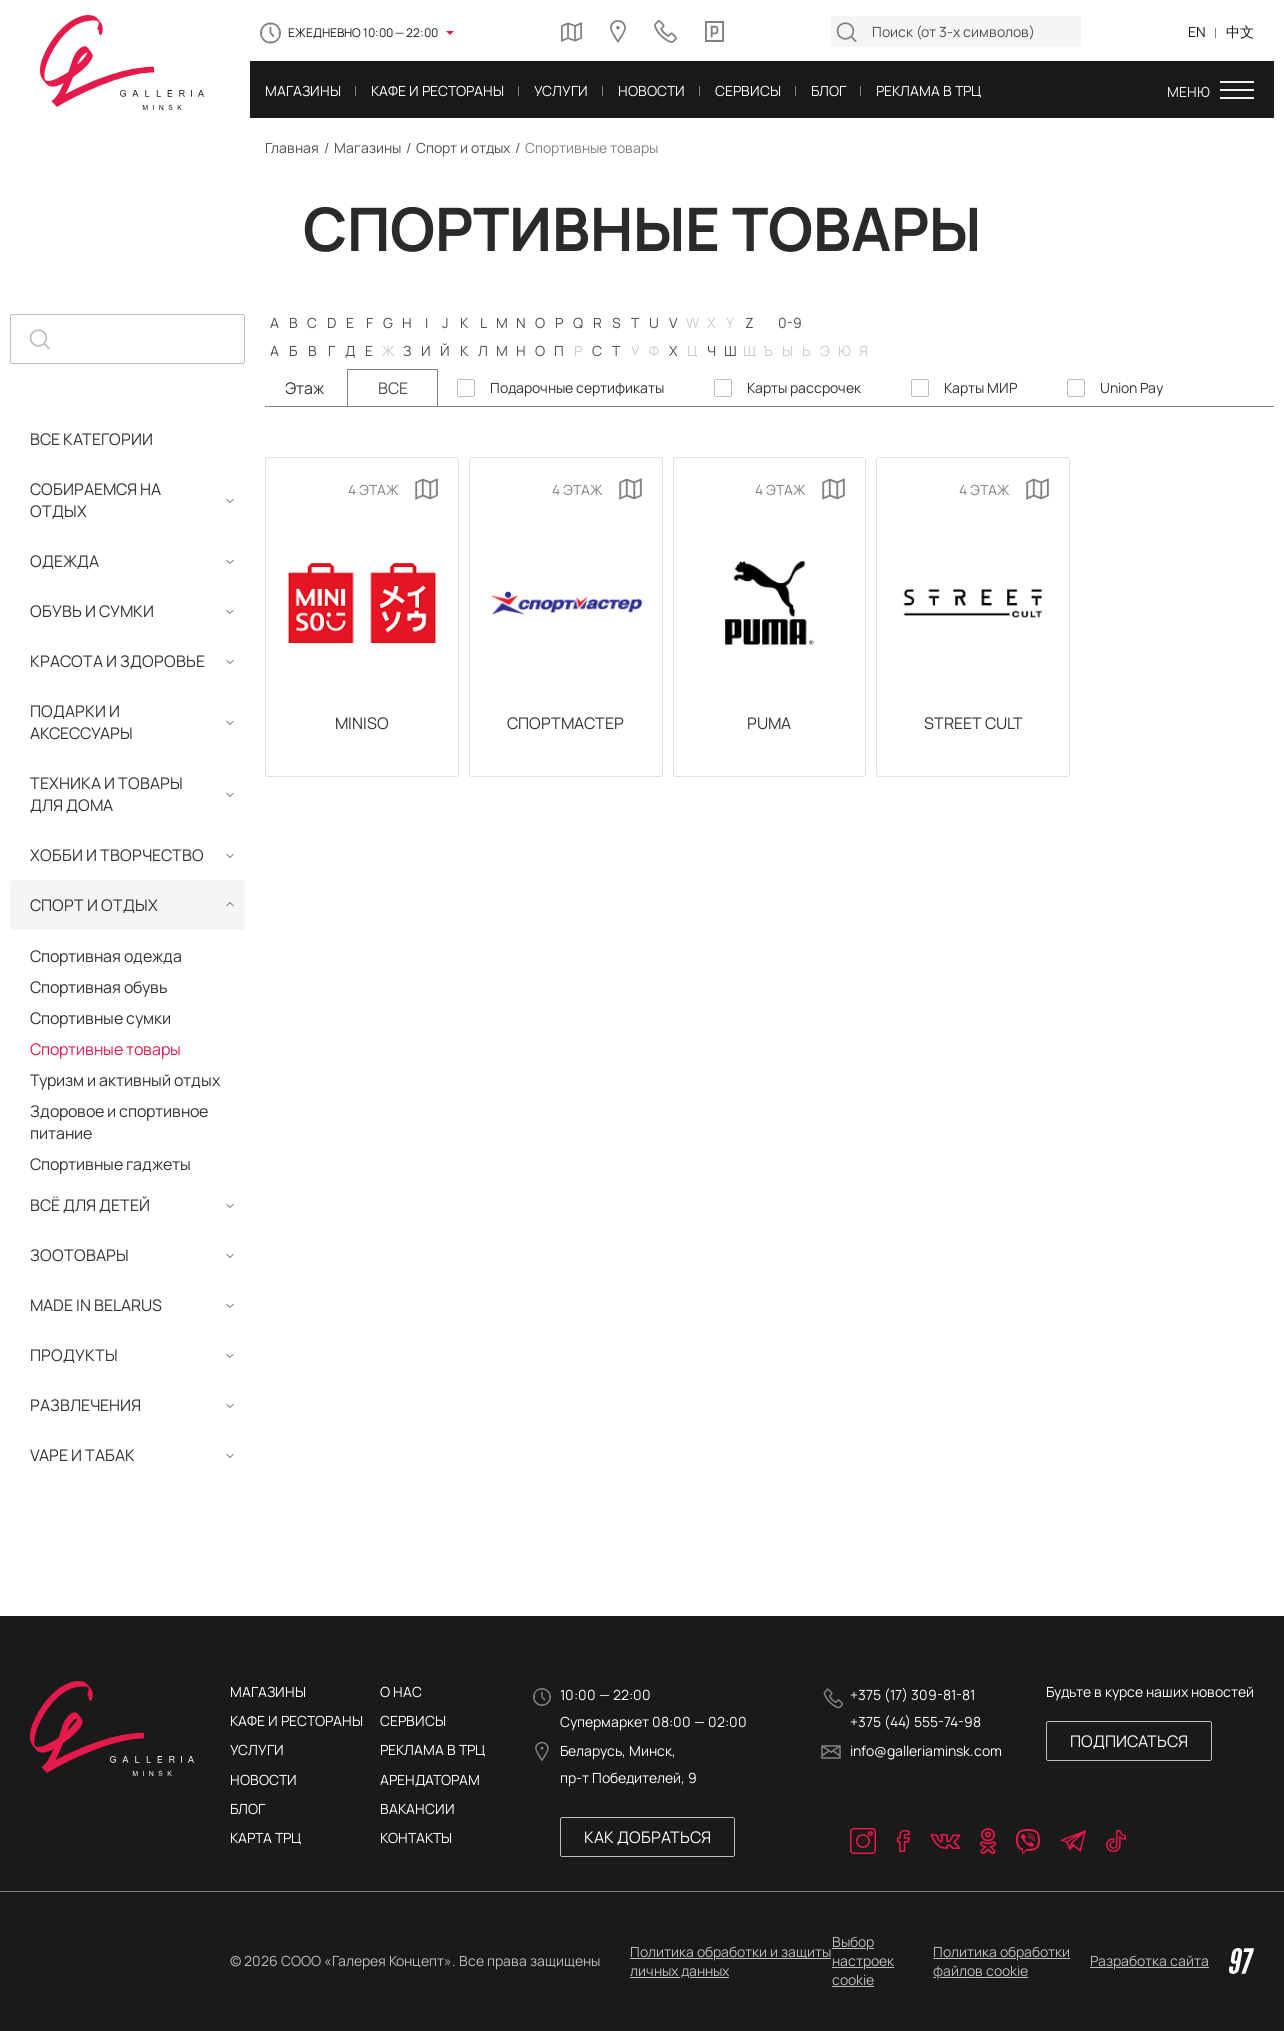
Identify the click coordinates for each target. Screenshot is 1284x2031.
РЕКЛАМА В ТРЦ (432, 1749)
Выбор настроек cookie (863, 1960)
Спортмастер (565, 723)
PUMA (769, 723)
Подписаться (1129, 1741)
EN (1197, 31)
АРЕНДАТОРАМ (430, 1779)
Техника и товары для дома (106, 794)
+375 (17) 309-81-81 (912, 1694)
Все (393, 388)
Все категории (91, 439)
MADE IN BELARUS (96, 1305)
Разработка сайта (1172, 1961)
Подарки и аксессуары (81, 722)
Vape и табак (82, 1455)
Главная (292, 147)
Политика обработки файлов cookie (1001, 1961)
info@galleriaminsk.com (926, 1750)
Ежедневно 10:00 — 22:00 (363, 32)
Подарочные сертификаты (577, 388)
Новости (263, 1779)
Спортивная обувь (99, 987)
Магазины (367, 147)
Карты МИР (980, 388)
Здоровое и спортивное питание (119, 1122)
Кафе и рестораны (296, 1720)
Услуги (257, 1749)
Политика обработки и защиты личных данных (730, 1961)
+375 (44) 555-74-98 (915, 1721)
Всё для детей (90, 1205)
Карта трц (265, 1837)
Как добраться (647, 1837)
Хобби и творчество (117, 855)
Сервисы (413, 1720)
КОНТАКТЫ (416, 1837)
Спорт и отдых (463, 147)
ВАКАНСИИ (417, 1808)
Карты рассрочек (804, 388)
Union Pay (1131, 388)
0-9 (790, 322)
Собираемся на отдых (95, 500)
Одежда (64, 561)
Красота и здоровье (117, 661)
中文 (1240, 31)
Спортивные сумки (100, 1018)
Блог (247, 1808)
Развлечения (85, 1405)
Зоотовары (79, 1255)
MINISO (362, 723)
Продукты (74, 1355)
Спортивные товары (105, 1049)
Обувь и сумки (92, 611)
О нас (401, 1691)
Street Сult (973, 723)
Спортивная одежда (106, 956)
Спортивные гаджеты (110, 1164)
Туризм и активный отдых (125, 1080)
